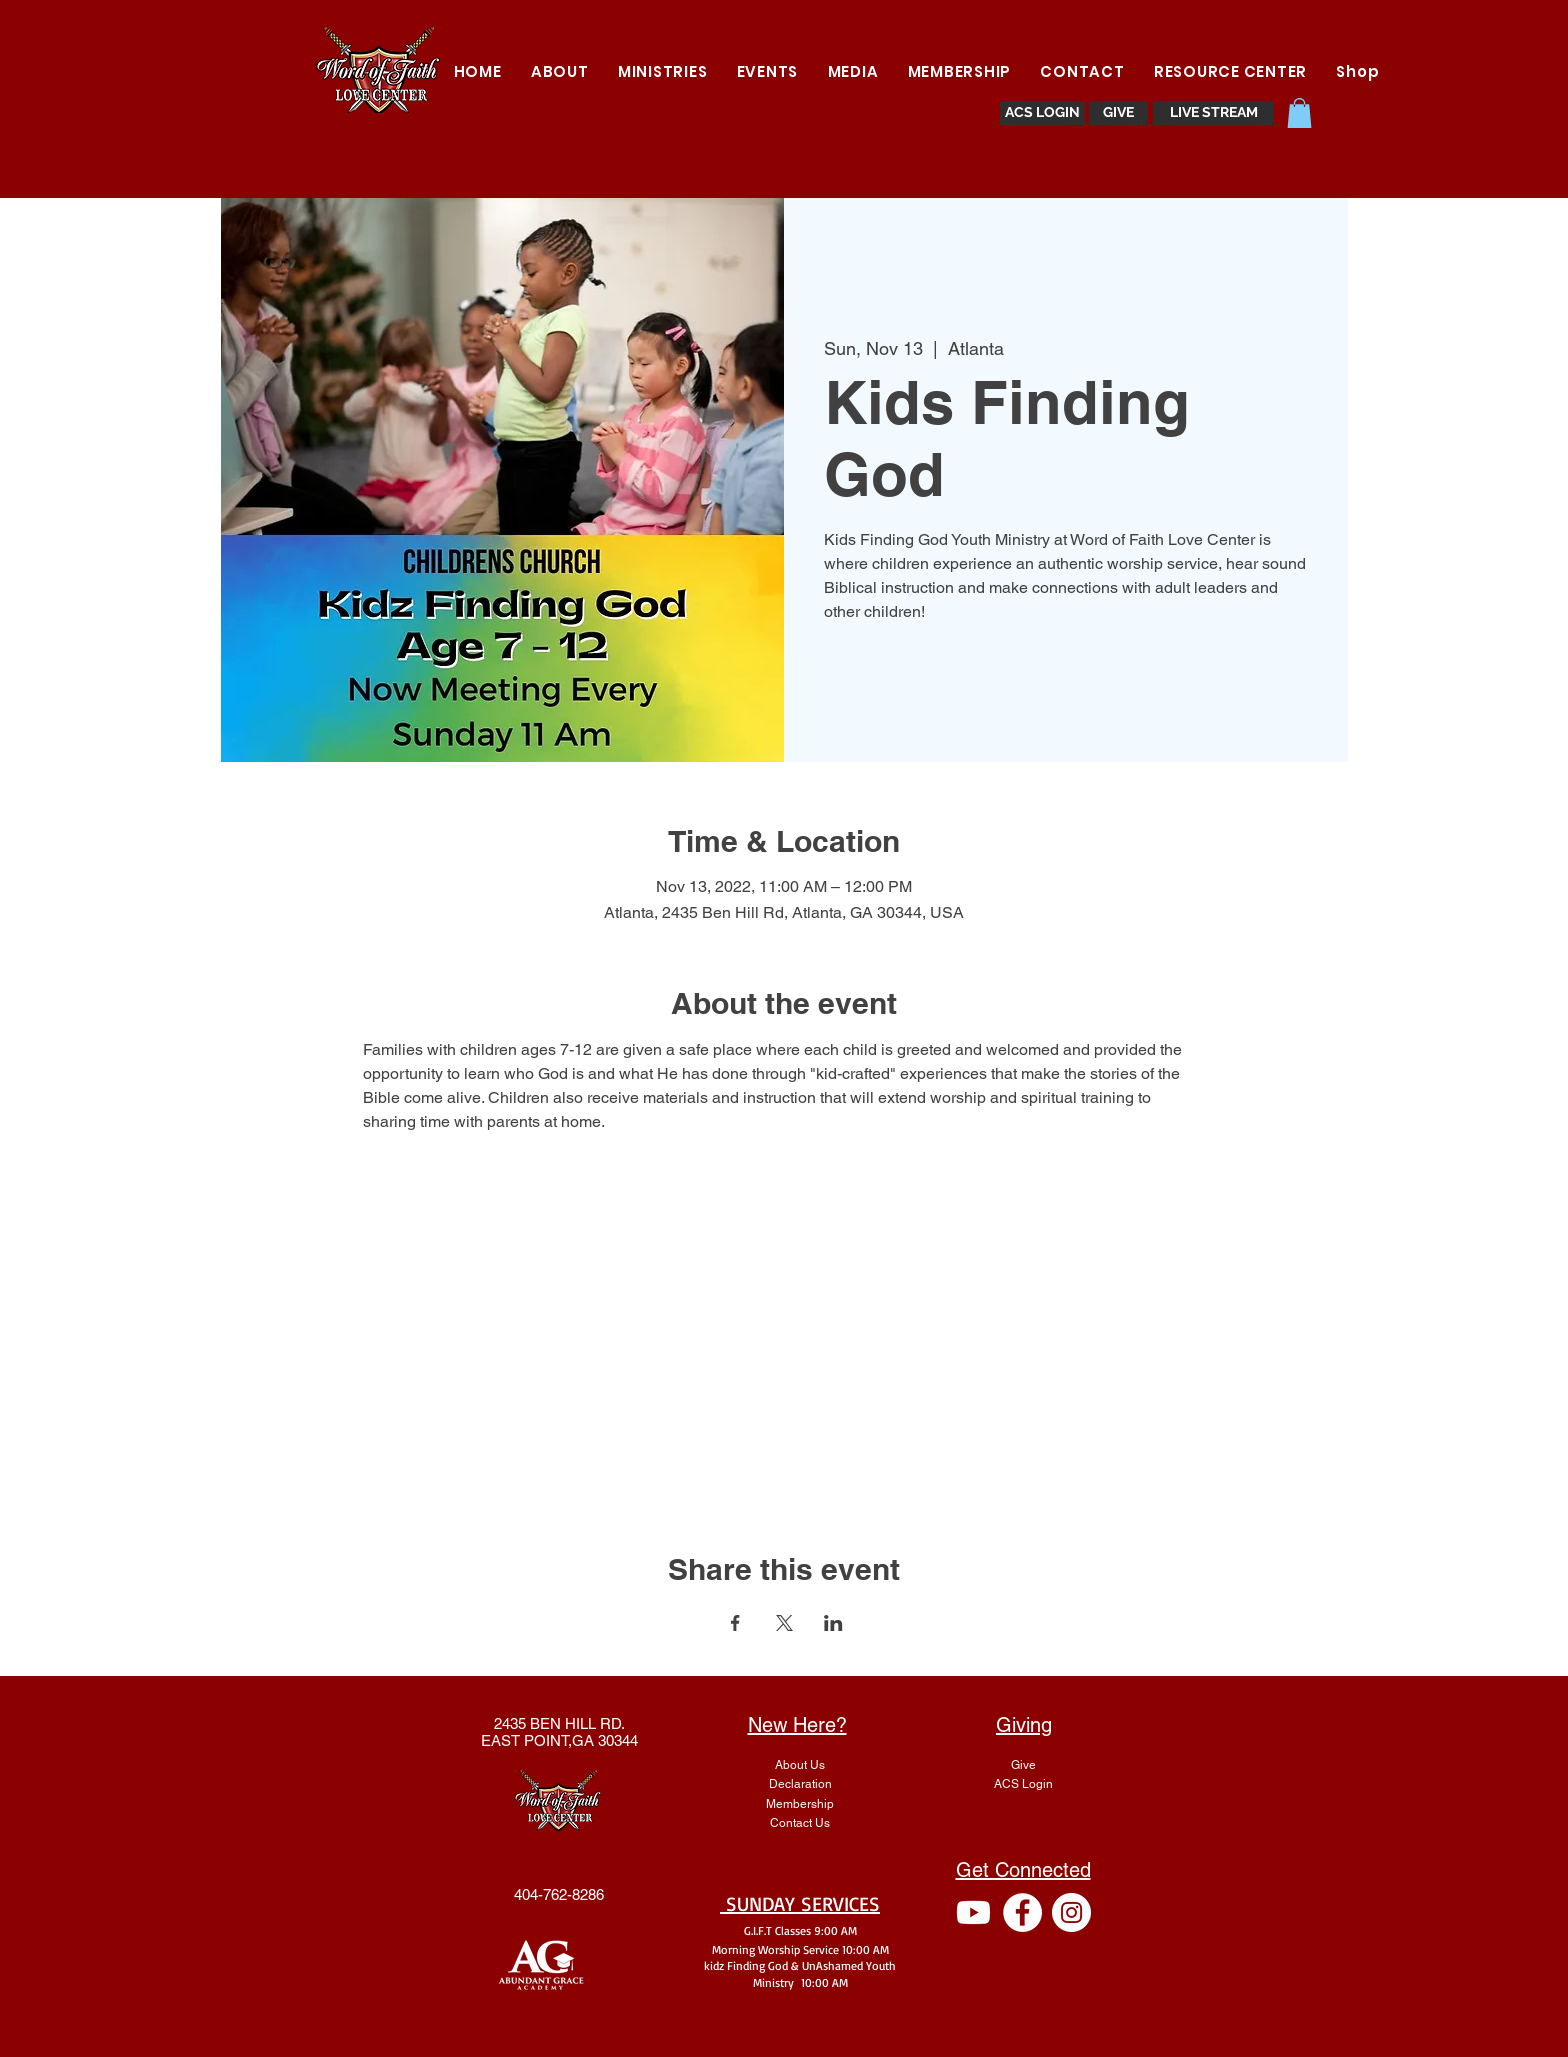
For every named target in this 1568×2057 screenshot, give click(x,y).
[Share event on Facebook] (735, 1623)
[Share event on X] (784, 1623)
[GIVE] (1118, 113)
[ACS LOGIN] (1042, 113)
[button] (662, 71)
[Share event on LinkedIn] (833, 1623)
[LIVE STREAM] (1213, 113)
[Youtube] (973, 1912)
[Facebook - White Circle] (1022, 1912)
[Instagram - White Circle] (1071, 1912)
